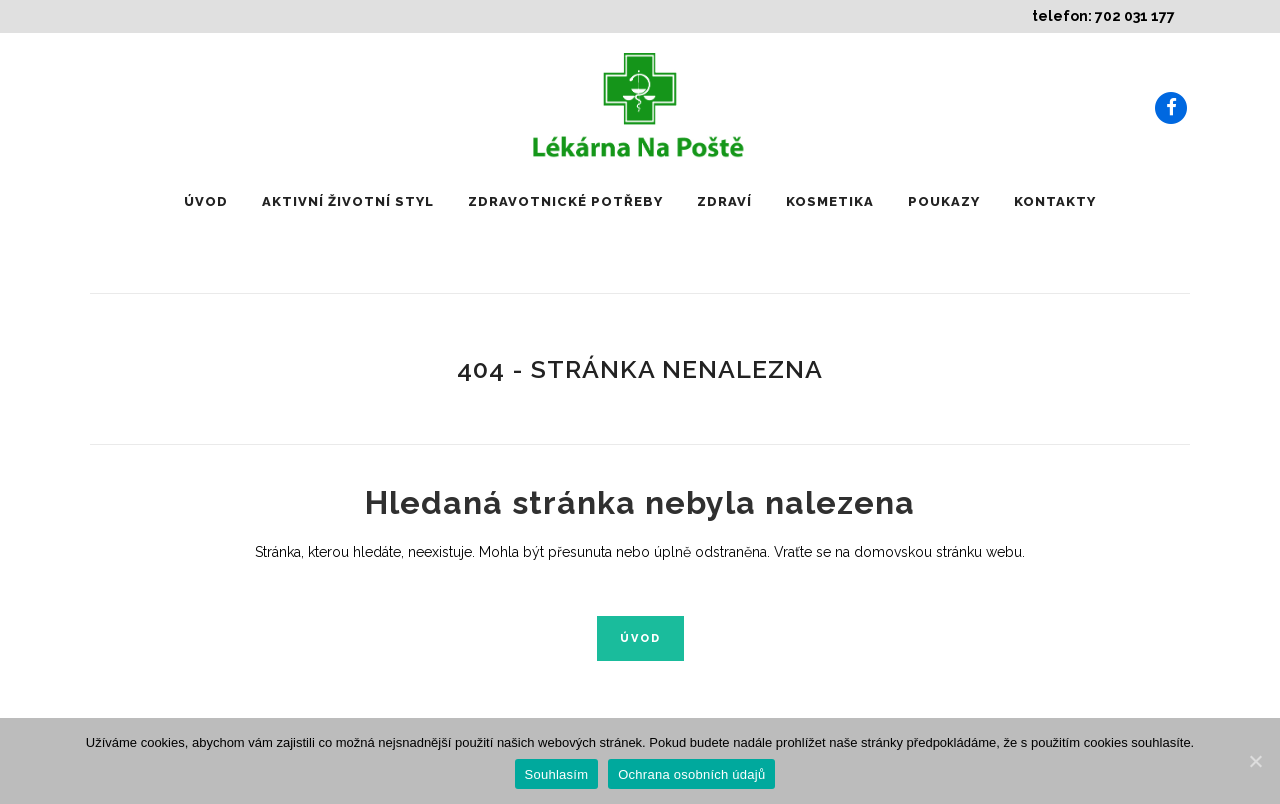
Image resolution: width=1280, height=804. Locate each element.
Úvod (640, 638)
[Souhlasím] (1255, 761)
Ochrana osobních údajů (691, 774)
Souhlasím (557, 774)
